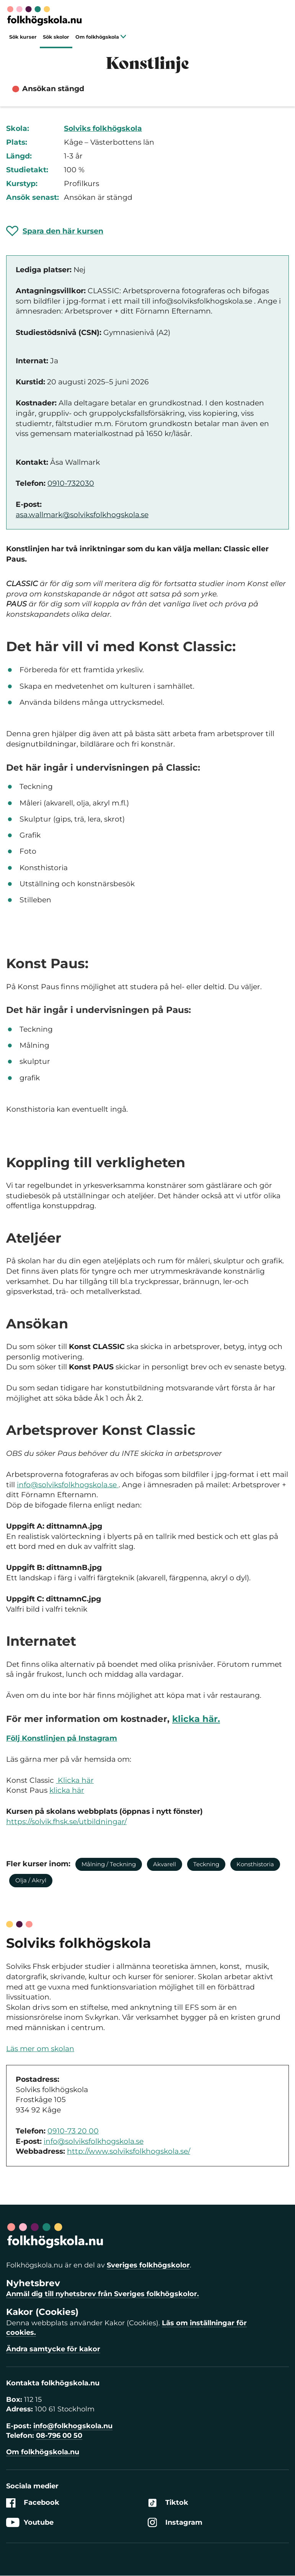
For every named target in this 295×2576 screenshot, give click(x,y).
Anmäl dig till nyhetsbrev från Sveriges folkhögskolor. (102, 2294)
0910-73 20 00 (73, 2131)
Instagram (175, 2522)
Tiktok (168, 2503)
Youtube (30, 2522)
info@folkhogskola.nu (72, 2426)
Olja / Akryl (30, 1880)
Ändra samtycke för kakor (53, 2349)
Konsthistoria (255, 1864)
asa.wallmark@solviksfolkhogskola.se (82, 514)
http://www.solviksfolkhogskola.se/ (128, 2151)
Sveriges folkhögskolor (148, 2265)
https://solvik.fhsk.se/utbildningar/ (66, 1821)
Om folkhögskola (100, 37)
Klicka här (75, 1780)
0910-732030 (70, 483)
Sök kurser (23, 37)
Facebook (32, 2503)
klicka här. (196, 1719)
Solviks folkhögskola (103, 128)
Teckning (206, 1864)
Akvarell (164, 1864)
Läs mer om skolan (40, 2048)
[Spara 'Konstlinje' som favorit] (54, 231)
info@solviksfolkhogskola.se (68, 1484)
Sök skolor (56, 37)
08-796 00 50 (59, 2435)
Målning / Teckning (108, 1864)
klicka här (66, 1790)
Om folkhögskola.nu (42, 2452)
